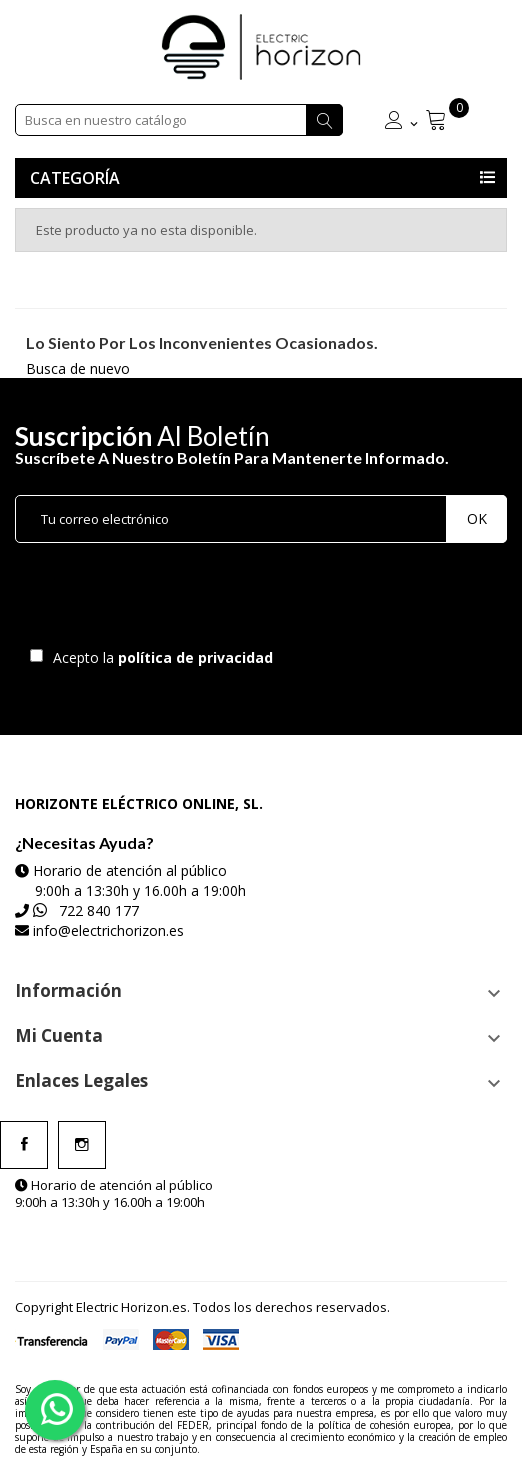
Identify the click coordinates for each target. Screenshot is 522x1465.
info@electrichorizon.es (108, 930)
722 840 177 (99, 910)
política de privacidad (197, 657)
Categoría (75, 178)
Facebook (24, 1145)
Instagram (82, 1145)
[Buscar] (179, 120)
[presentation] (182, 600)
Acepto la (159, 657)
